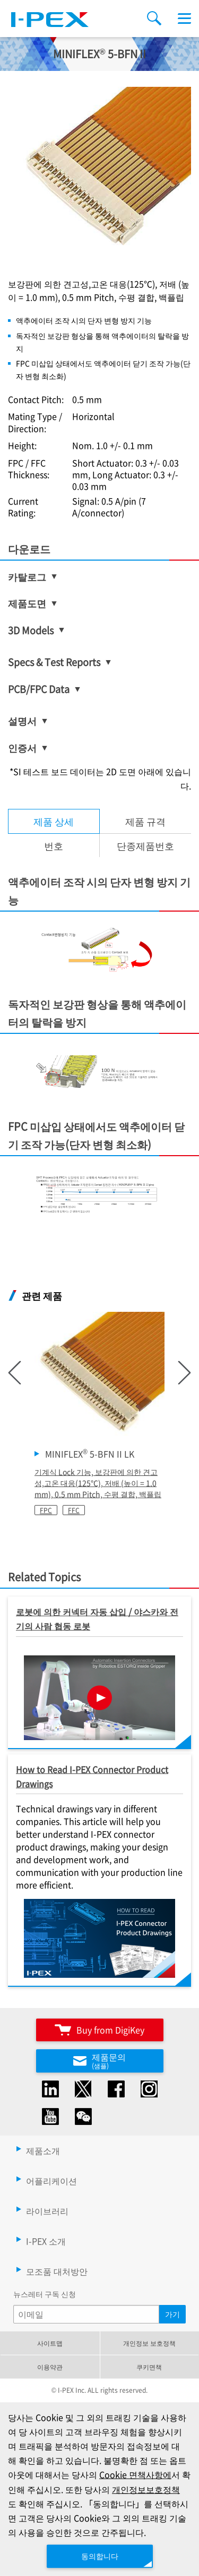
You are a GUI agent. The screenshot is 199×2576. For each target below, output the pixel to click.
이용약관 (50, 2366)
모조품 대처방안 (57, 2271)
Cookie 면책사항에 (135, 2474)
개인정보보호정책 (146, 2488)
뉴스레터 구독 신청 (44, 2294)
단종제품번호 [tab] (145, 845)
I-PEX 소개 (46, 2241)
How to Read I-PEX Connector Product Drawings (92, 1776)
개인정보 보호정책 (149, 2342)
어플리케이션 (51, 2180)
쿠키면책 (149, 2366)
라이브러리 (47, 2210)
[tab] (146, 821)
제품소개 (43, 2150)
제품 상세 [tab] (53, 821)
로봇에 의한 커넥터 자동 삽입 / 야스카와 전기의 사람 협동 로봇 (97, 1618)
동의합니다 (99, 2556)
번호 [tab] (53, 845)
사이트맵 (50, 2342)
